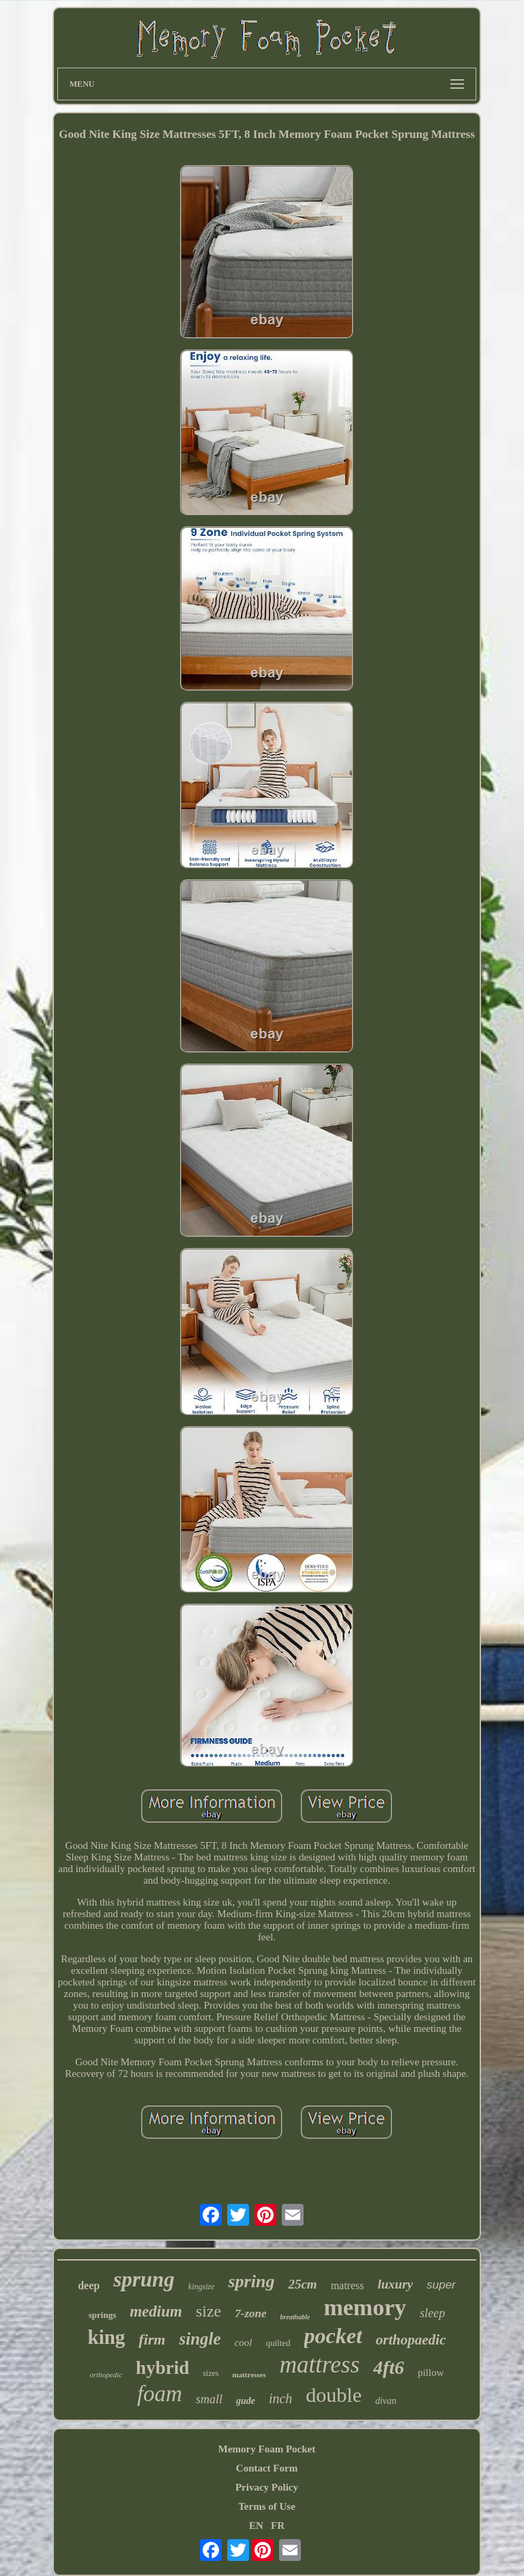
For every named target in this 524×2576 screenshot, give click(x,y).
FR (278, 2525)
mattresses (248, 2374)
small (209, 2399)
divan (385, 2401)
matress (347, 2285)
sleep (432, 2313)
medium (156, 2311)
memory (364, 2307)
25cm (302, 2284)
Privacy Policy (266, 2487)
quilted (277, 2343)
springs (102, 2315)
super (441, 2284)
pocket (333, 2335)
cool (243, 2342)
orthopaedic (411, 2340)
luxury (395, 2284)
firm (152, 2339)
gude (245, 2401)
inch (280, 2398)
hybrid (162, 2368)
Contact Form (266, 2468)
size (208, 2311)
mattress (320, 2364)
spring (251, 2281)
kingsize (201, 2286)
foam (159, 2393)
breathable (295, 2317)
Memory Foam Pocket (266, 2449)
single (199, 2339)
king (107, 2337)
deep (89, 2285)
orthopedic (105, 2374)
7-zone (250, 2313)
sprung (144, 2279)
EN (256, 2525)
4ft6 (388, 2367)
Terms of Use (266, 2506)
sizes (210, 2373)
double (334, 2394)
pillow (430, 2372)
